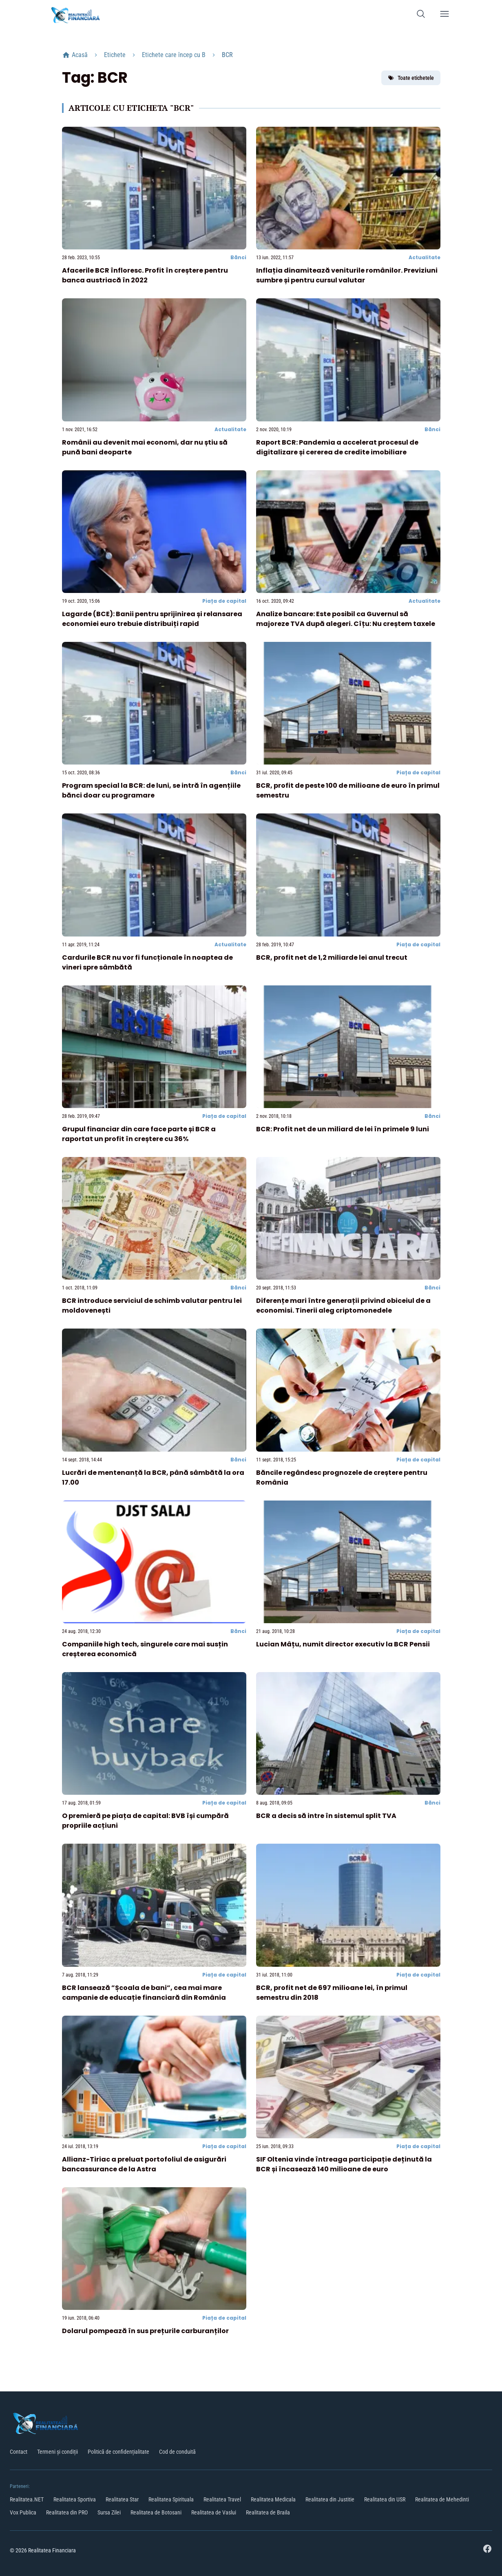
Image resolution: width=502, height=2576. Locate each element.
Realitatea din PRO (67, 2512)
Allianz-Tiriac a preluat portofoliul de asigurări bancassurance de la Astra (144, 2164)
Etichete (115, 55)
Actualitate (424, 257)
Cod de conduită (177, 2451)
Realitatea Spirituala (171, 2499)
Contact (18, 2451)
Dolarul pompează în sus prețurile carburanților (145, 2331)
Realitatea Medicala (273, 2499)
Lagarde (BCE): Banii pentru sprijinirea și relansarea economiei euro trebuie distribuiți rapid (152, 618)
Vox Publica (23, 2512)
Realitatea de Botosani (155, 2512)
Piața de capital (224, 600)
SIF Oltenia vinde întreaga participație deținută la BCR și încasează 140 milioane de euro (344, 2164)
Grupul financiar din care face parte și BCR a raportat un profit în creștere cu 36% (139, 1134)
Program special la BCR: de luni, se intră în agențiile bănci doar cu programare (151, 790)
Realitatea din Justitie (329, 2499)
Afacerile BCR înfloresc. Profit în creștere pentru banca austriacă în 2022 (145, 275)
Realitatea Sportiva (74, 2499)
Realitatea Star (122, 2499)
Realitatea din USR (384, 2499)
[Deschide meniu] (444, 15)
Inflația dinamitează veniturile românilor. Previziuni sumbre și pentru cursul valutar (347, 275)
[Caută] (421, 15)
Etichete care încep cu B (174, 55)
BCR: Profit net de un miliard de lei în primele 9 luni (342, 1129)
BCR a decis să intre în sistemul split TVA (326, 1815)
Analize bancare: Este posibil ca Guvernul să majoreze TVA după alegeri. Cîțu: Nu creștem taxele (345, 618)
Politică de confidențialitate (118, 2451)
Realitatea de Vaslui (213, 2512)
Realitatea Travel (222, 2499)
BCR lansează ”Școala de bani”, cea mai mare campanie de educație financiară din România (144, 1992)
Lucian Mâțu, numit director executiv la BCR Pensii (343, 1644)
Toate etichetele (411, 78)
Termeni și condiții (57, 2451)
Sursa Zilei (109, 2512)
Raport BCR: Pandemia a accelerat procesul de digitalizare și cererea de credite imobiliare (337, 447)
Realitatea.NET (27, 2499)
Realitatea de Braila (268, 2512)
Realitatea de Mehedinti (442, 2499)
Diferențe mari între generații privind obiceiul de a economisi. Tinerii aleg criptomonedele (343, 1305)
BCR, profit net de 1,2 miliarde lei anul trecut (331, 957)
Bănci (238, 257)
